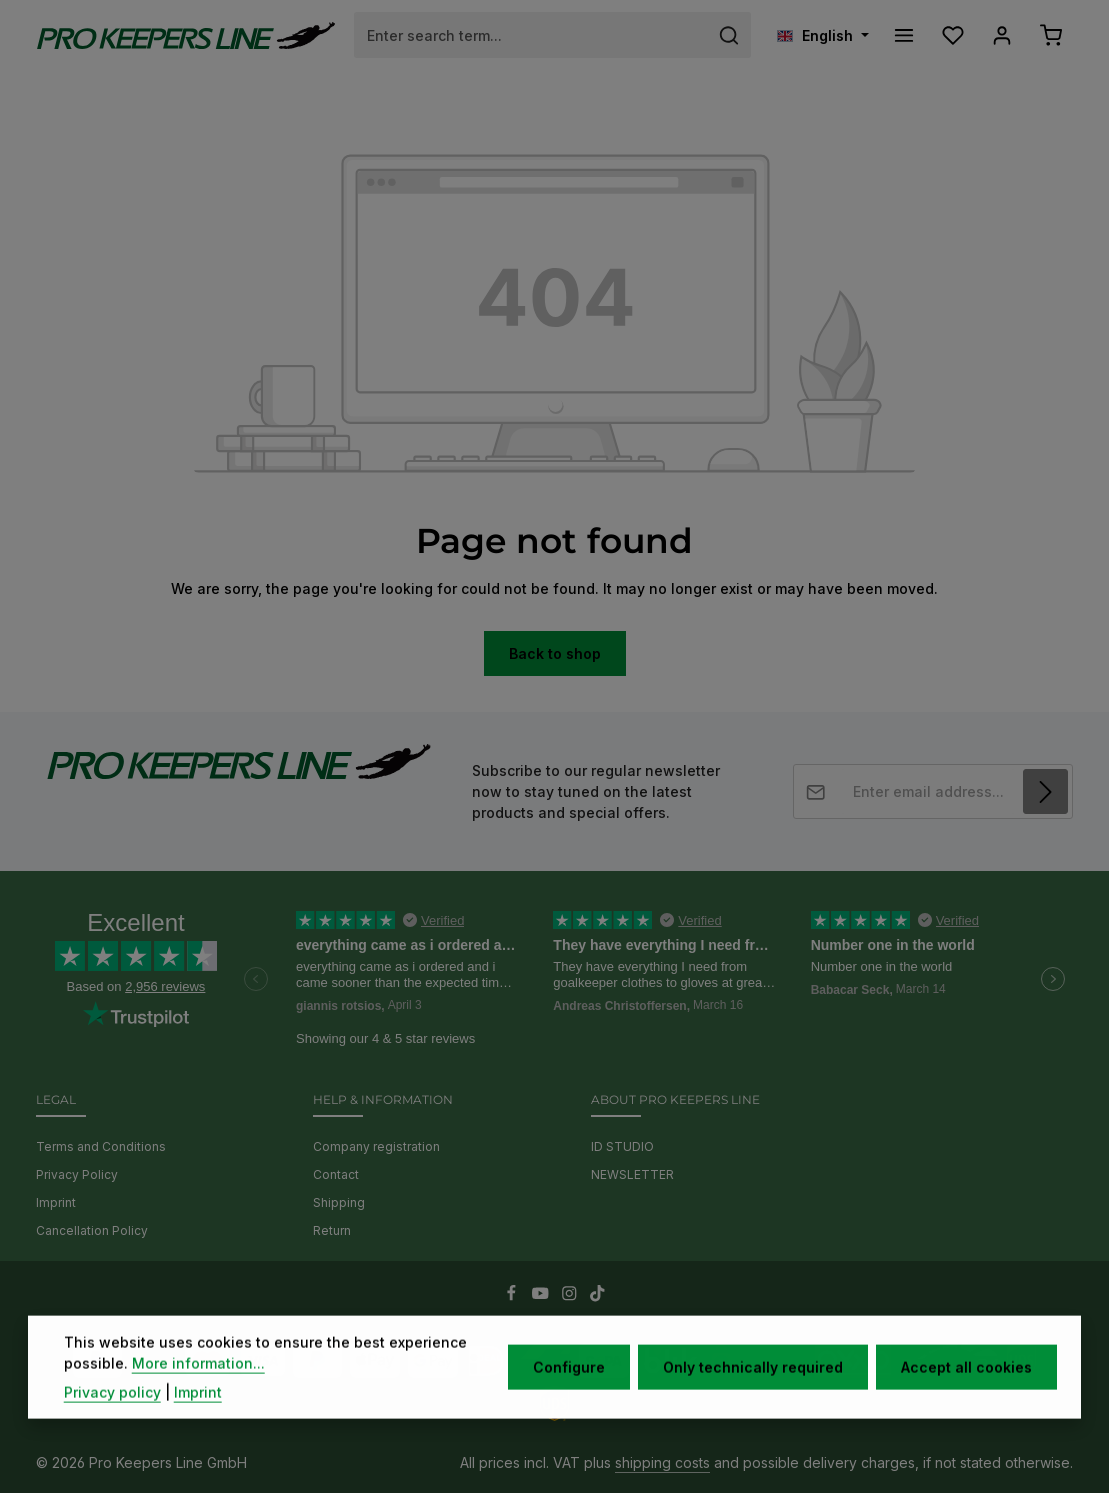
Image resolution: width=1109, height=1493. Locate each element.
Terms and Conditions (101, 1146)
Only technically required (753, 1392)
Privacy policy (112, 1417)
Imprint (56, 1202)
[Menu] (903, 35)
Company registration (376, 1146)
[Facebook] (513, 1296)
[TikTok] (597, 1296)
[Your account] (1001, 35)
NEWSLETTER (632, 1174)
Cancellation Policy (92, 1230)
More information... (198, 1388)
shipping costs (662, 1462)
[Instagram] (571, 1296)
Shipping (339, 1202)
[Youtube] (542, 1296)
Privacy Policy (77, 1174)
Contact (336, 1174)
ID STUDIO (622, 1146)
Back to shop (555, 653)
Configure (569, 1392)
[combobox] (531, 35)
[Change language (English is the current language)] (823, 35)
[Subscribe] (1045, 791)
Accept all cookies (966, 1392)
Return (332, 1230)
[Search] (729, 35)
